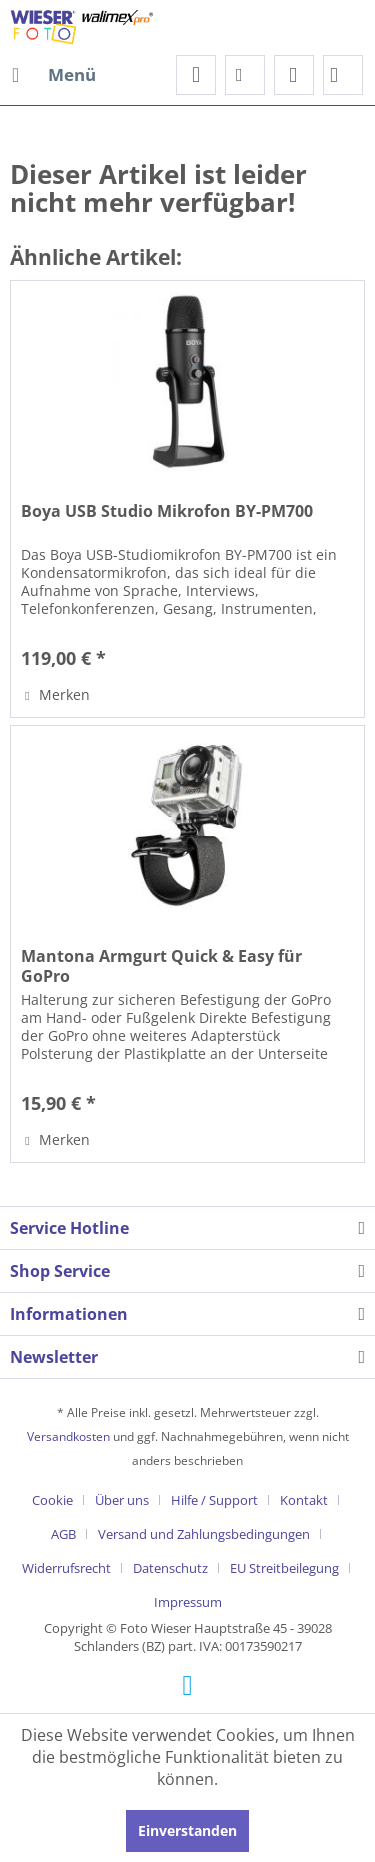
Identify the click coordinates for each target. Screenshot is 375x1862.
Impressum (188, 1602)
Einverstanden (187, 1830)
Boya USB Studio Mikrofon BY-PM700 (167, 511)
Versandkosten (68, 1436)
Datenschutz (170, 1568)
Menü (54, 72)
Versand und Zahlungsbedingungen (204, 1534)
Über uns (122, 1500)
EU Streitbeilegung (284, 1568)
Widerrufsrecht (66, 1568)
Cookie (52, 1500)
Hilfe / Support (214, 1500)
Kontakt (304, 1500)
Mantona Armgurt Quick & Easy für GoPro (161, 966)
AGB (63, 1534)
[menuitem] (53, 75)
